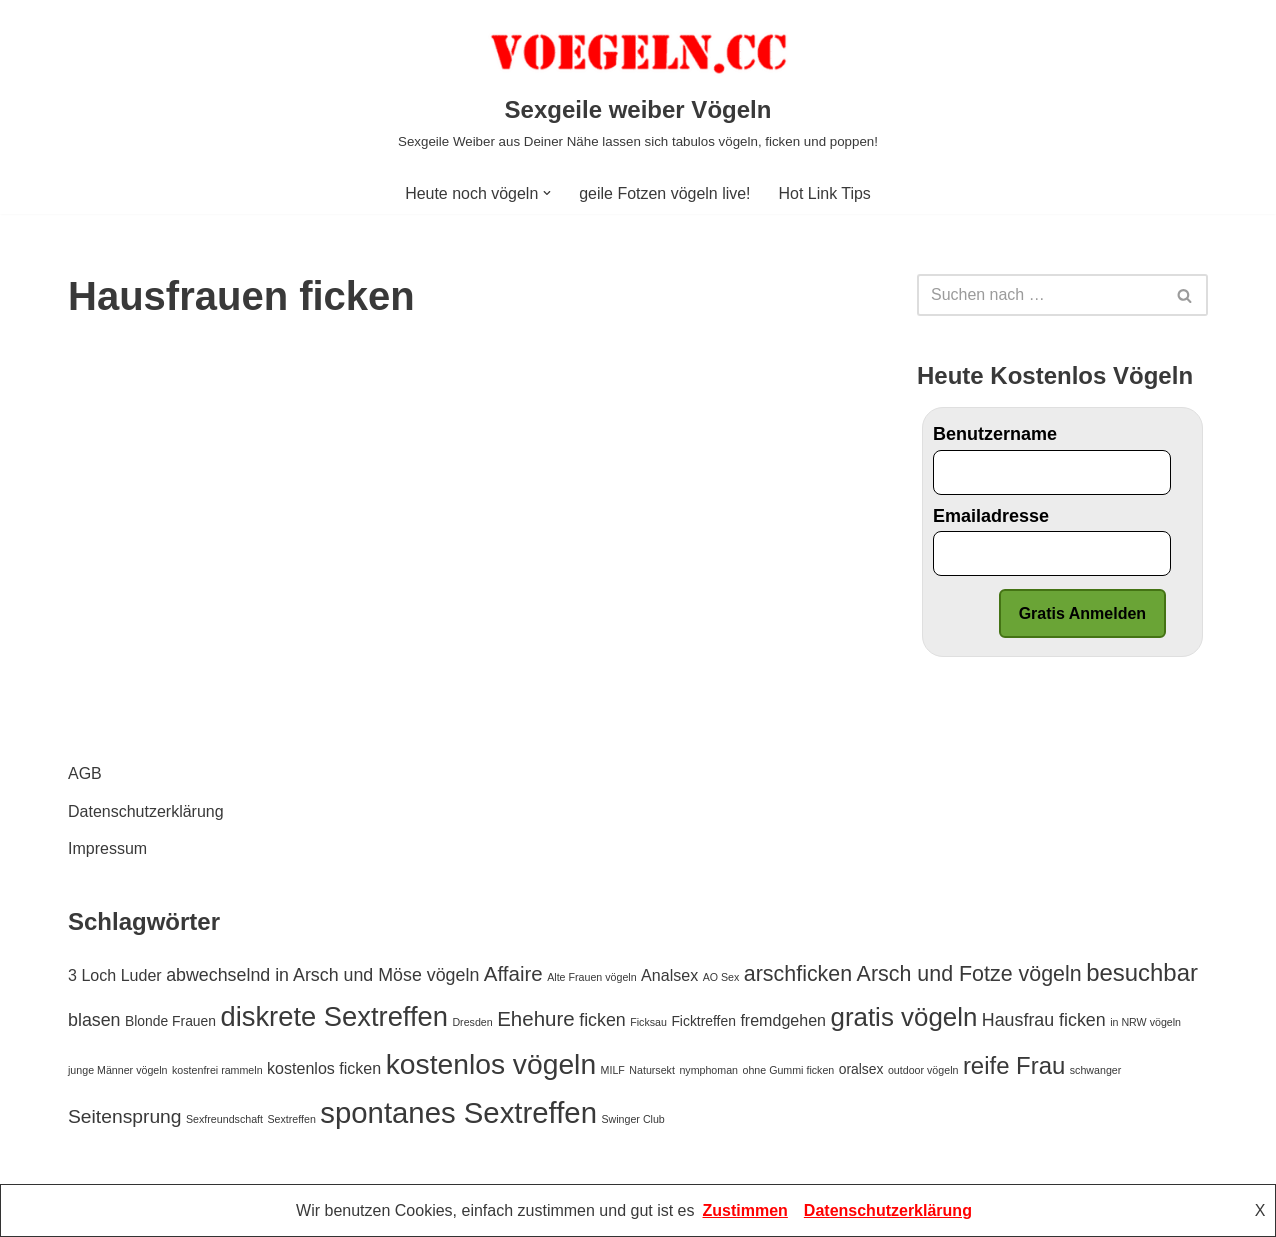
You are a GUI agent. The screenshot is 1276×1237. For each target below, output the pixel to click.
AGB (85, 774)
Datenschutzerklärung (146, 811)
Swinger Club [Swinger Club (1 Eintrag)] (632, 1119)
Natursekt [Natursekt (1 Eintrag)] (652, 1070)
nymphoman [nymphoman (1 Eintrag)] (708, 1070)
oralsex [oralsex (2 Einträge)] (861, 1069)
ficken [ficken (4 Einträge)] (602, 1020)
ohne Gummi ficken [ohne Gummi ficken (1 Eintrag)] (788, 1070)
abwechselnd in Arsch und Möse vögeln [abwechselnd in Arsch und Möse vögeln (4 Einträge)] (322, 975)
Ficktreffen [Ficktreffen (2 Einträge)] (703, 1021)
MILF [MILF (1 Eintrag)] (613, 1070)
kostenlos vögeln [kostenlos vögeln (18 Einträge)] (491, 1064)
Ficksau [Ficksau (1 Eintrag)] (648, 1022)
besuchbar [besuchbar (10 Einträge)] (1142, 972)
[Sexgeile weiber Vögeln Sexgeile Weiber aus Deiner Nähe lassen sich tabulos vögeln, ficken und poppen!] (638, 86)
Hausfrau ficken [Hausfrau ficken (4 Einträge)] (1044, 1020)
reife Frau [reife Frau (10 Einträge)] (1014, 1065)
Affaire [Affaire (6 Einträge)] (513, 973)
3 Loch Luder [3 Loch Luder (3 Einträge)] (115, 975)
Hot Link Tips (825, 193)
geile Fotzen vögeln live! (665, 193)
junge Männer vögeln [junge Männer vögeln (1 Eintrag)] (118, 1070)
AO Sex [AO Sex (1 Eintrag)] (721, 977)
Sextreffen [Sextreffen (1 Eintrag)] (291, 1119)
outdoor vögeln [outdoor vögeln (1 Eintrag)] (923, 1070)
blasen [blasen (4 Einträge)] (94, 1020)
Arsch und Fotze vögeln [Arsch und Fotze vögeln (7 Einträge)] (969, 974)
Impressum (107, 848)
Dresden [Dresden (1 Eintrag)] (472, 1022)
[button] (547, 193)
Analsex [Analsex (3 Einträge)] (669, 975)
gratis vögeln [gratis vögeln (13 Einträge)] (903, 1017)
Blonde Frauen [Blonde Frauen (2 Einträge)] (170, 1021)
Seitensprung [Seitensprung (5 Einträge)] (125, 1116)
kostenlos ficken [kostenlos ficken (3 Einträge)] (324, 1068)
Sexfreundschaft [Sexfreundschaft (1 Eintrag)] (224, 1119)
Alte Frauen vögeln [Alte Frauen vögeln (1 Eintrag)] (591, 977)
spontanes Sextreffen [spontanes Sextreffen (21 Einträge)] (458, 1112)
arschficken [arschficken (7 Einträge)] (798, 974)
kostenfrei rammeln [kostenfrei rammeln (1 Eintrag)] (217, 1070)
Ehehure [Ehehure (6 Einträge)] (536, 1018)
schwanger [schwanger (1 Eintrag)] (1096, 1070)
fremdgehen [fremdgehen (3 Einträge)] (783, 1020)
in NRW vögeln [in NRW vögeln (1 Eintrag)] (1145, 1022)
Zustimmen (745, 1210)
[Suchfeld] (1040, 295)
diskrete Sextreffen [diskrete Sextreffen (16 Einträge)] (333, 1016)
